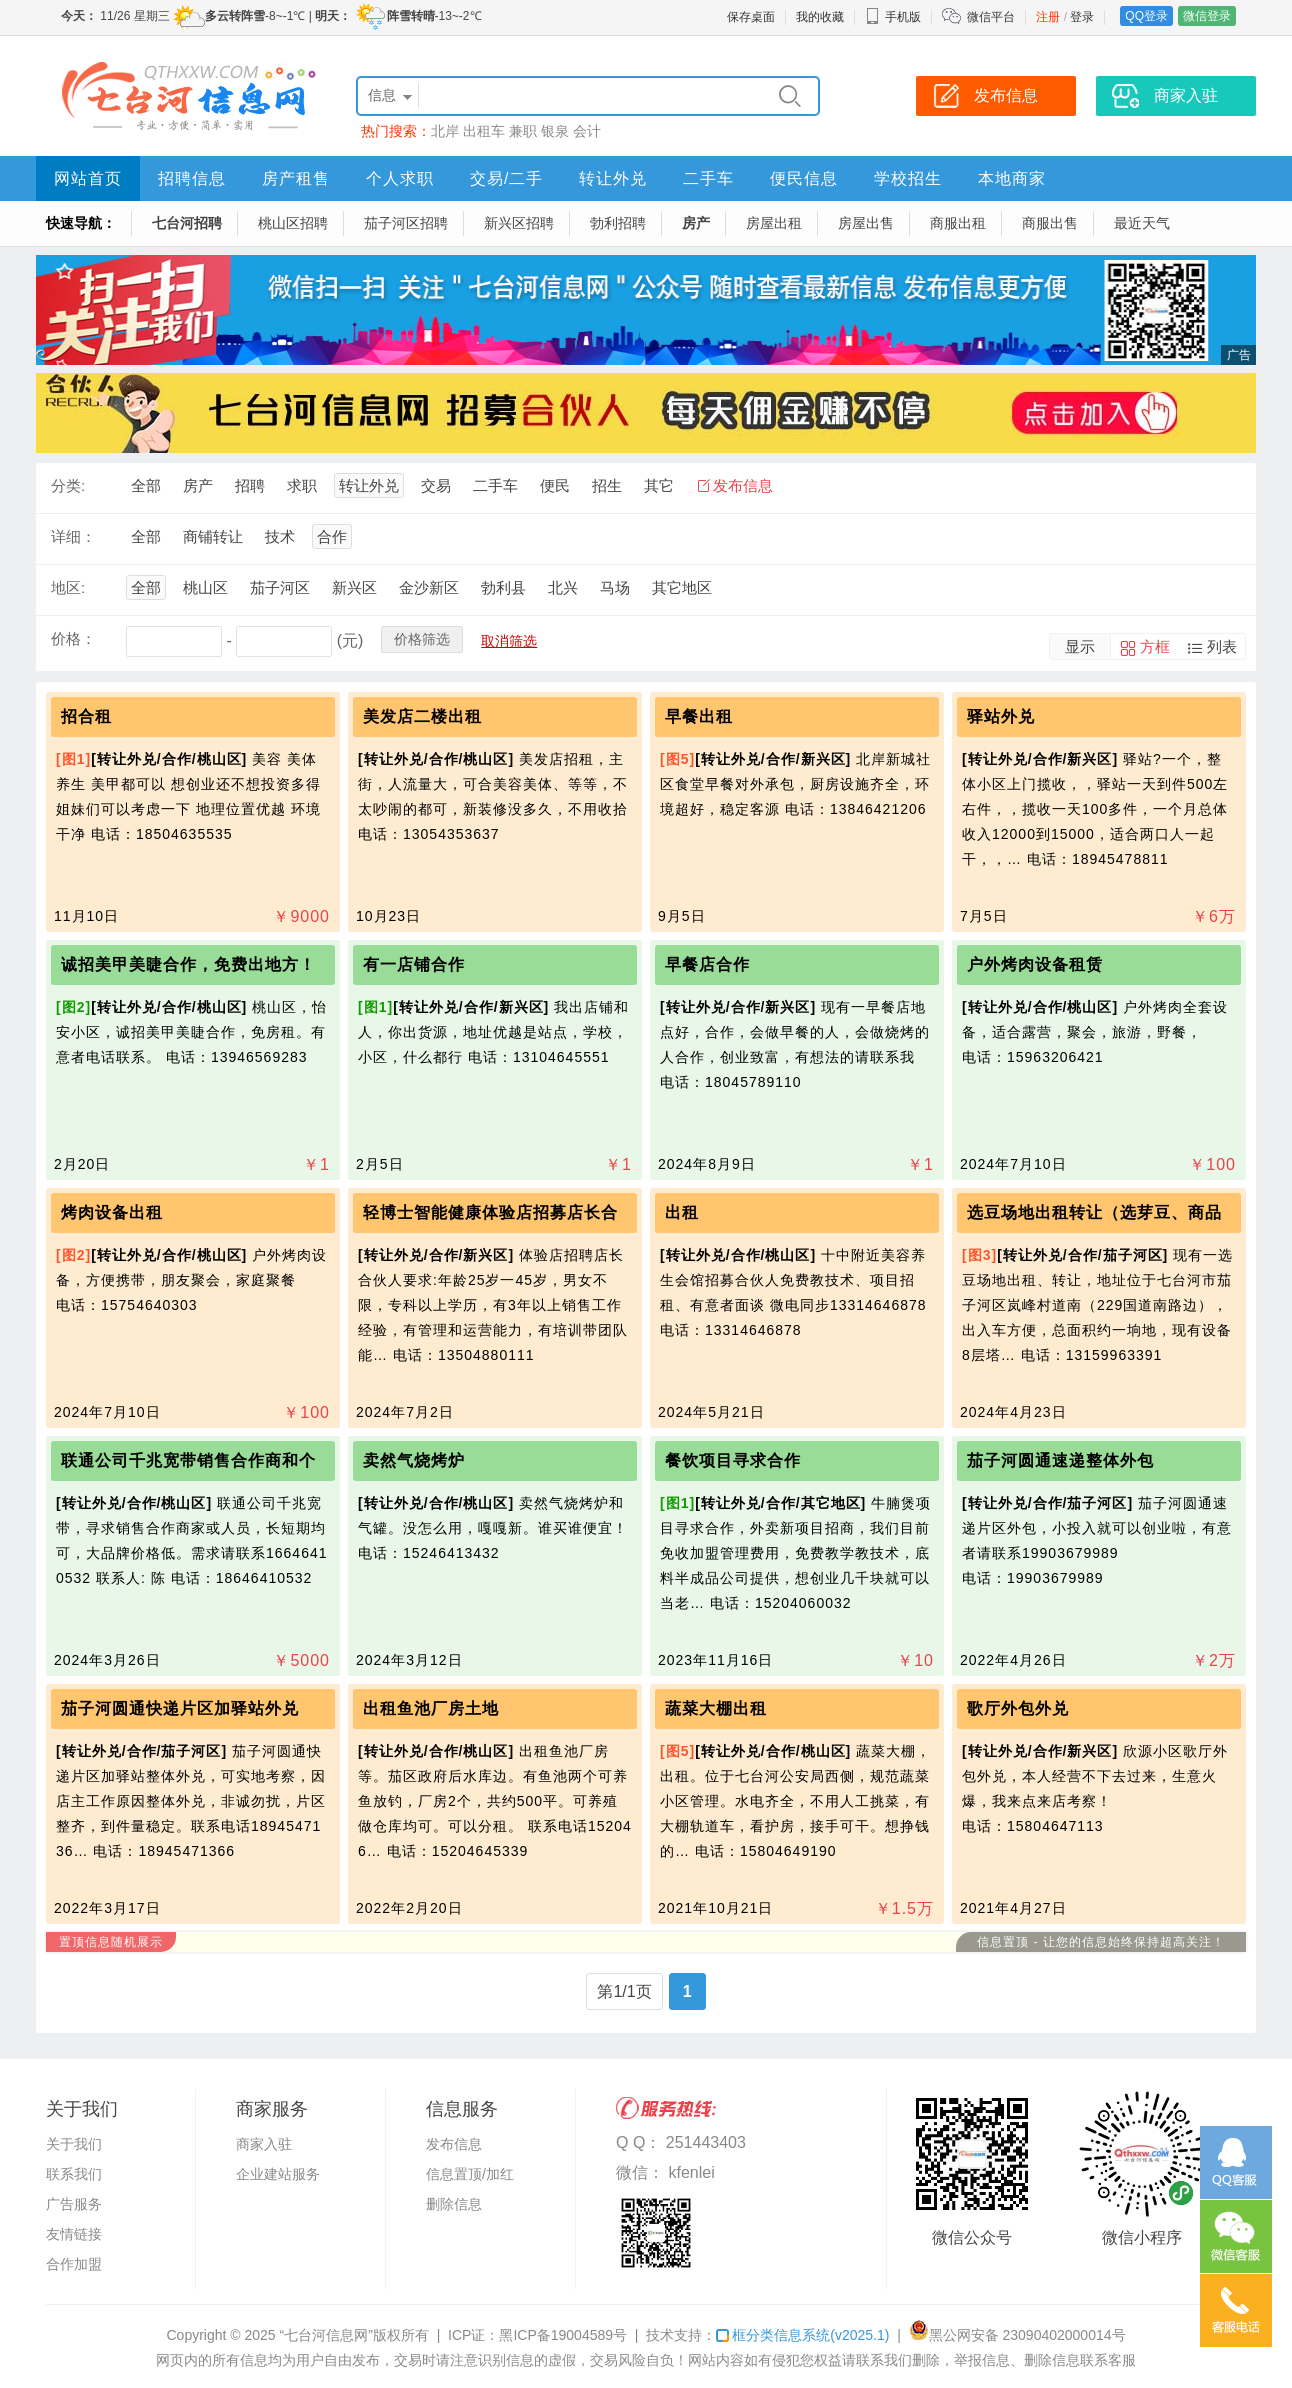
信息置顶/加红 (470, 2174)
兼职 (523, 131)
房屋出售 (866, 223)
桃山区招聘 (293, 223)
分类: (68, 485)
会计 (587, 131)
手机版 (893, 17)
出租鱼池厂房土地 (431, 1708)
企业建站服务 (278, 2174)
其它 (659, 485)
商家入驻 (264, 2144)
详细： (73, 536)
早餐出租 (699, 716)
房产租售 (296, 178)
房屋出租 (774, 223)
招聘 (250, 485)
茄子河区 (280, 587)
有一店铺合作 (414, 964)
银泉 (555, 131)
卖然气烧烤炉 (414, 1460)
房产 (696, 223)
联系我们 (74, 2174)
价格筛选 (422, 639)
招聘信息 (192, 178)
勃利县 (503, 587)
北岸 (445, 131)
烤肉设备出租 (112, 1212)
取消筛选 (509, 641)
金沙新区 (429, 587)
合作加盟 (74, 2264)
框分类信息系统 (802, 2335)
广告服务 (74, 2204)
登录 (1082, 17)
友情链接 (74, 2234)
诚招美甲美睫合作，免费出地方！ (188, 964)
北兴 (563, 587)
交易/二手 (506, 178)
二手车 (708, 178)
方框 (1155, 646)
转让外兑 (613, 178)
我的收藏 (820, 17)
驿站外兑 (1001, 716)
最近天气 (1142, 223)
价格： (73, 638)
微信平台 (991, 17)
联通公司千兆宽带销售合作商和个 (188, 1460)
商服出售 (1050, 223)
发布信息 (743, 485)
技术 (280, 536)
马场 (615, 587)
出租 (682, 1212)
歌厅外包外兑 (1018, 1708)
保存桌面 (751, 17)
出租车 (484, 131)
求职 (302, 485)
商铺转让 (213, 536)
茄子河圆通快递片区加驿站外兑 (180, 1708)
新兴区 (354, 587)
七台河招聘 (187, 223)
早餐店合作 (707, 964)
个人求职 (400, 178)
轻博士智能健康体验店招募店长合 (490, 1212)
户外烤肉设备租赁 (1035, 964)
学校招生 (908, 178)
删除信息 (454, 2204)
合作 (332, 536)
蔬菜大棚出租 (716, 1708)
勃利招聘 (618, 223)
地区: (68, 587)
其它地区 (682, 587)
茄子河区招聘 (406, 223)
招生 (607, 485)
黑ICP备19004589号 (563, 2335)
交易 (436, 485)
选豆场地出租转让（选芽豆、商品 (1094, 1212)
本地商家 (1012, 178)
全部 (146, 485)
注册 (1048, 17)
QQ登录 (1146, 16)
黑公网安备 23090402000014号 (1017, 2335)
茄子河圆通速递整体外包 (1060, 1460)
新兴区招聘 (519, 223)
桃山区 (205, 587)
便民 (555, 485)
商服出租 (958, 223)
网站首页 (88, 178)
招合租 (86, 716)
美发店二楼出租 (422, 716)
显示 (1080, 646)
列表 (1222, 646)
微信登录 (1207, 16)
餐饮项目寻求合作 (733, 1460)
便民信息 (804, 178)
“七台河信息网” (326, 2335)
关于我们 (74, 2144)
